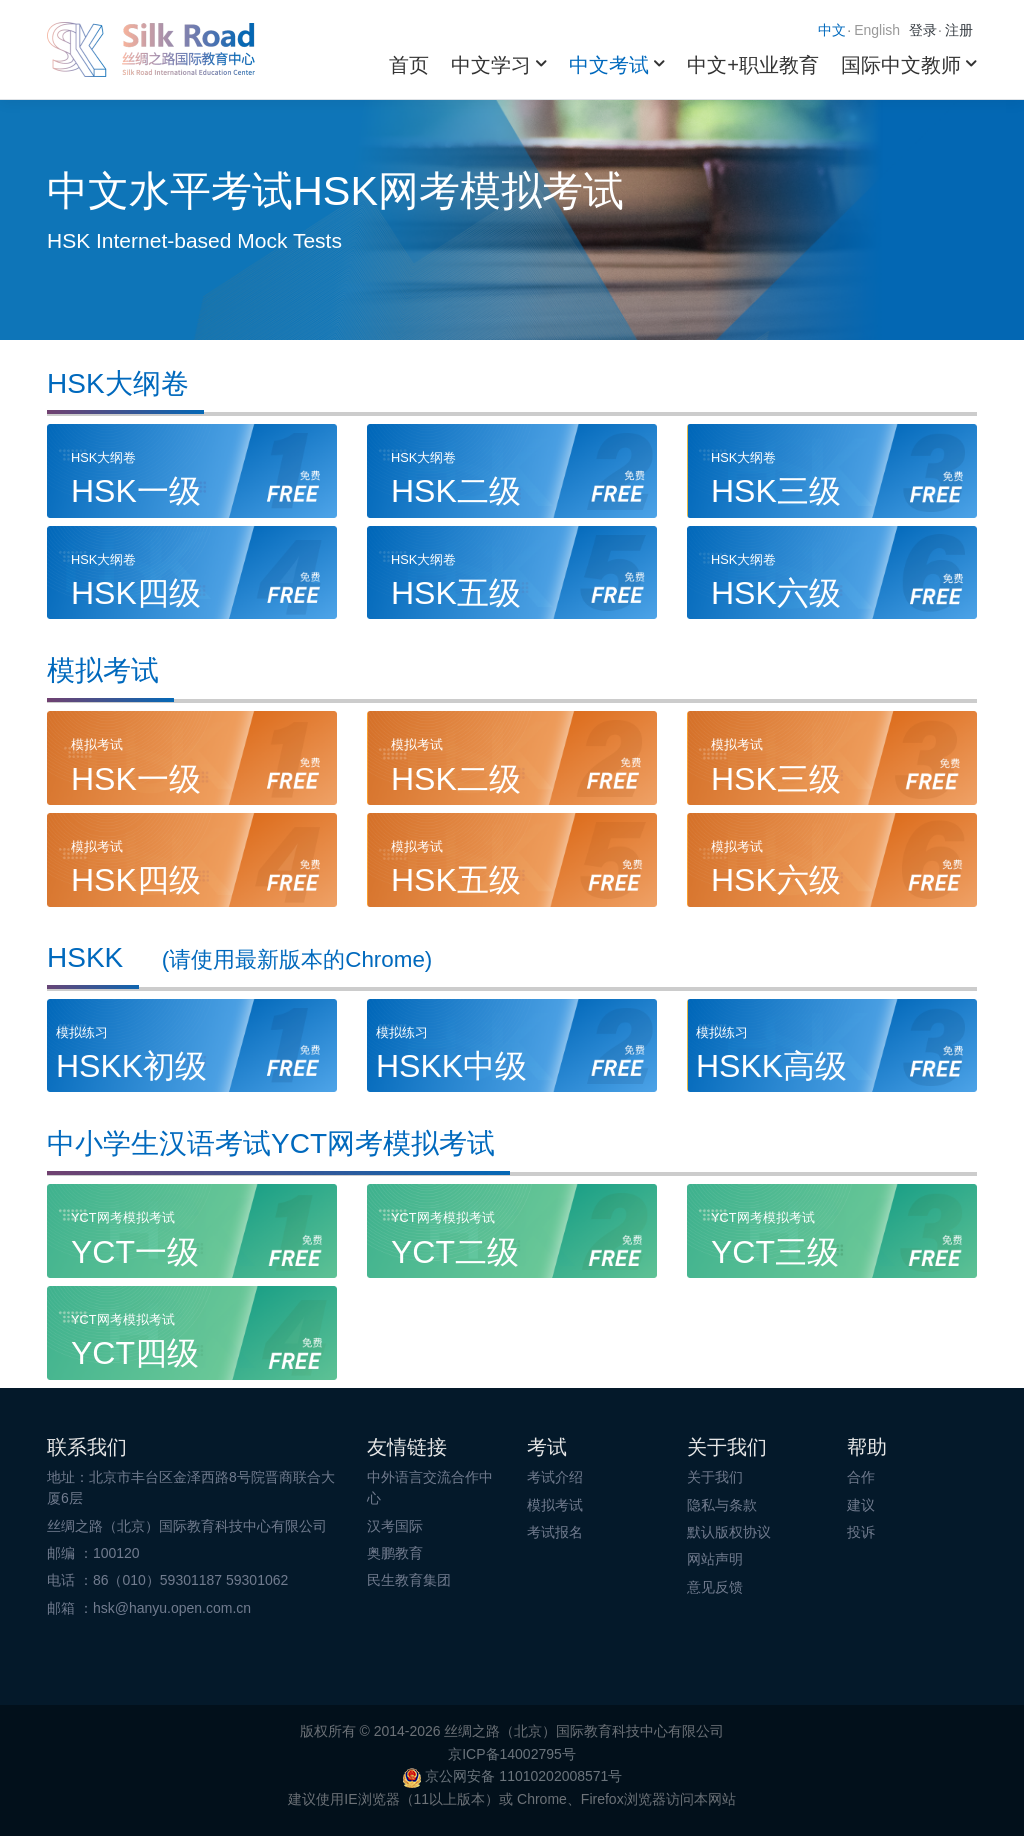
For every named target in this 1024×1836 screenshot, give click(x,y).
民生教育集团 (409, 1580)
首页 (409, 65)
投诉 (861, 1532)
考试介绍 (555, 1477)
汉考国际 (395, 1526)
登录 (923, 30)
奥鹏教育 (395, 1553)
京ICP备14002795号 (512, 1754)
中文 (832, 30)
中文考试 (609, 65)
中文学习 (491, 65)
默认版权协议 (729, 1532)
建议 (861, 1505)
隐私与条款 (722, 1505)
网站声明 (715, 1559)
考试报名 (555, 1532)
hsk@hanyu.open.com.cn (172, 1608)
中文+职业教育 (753, 65)
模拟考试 (555, 1505)
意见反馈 (715, 1587)
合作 (861, 1477)
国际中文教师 (901, 65)
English (877, 30)
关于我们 (715, 1477)
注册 (959, 30)
